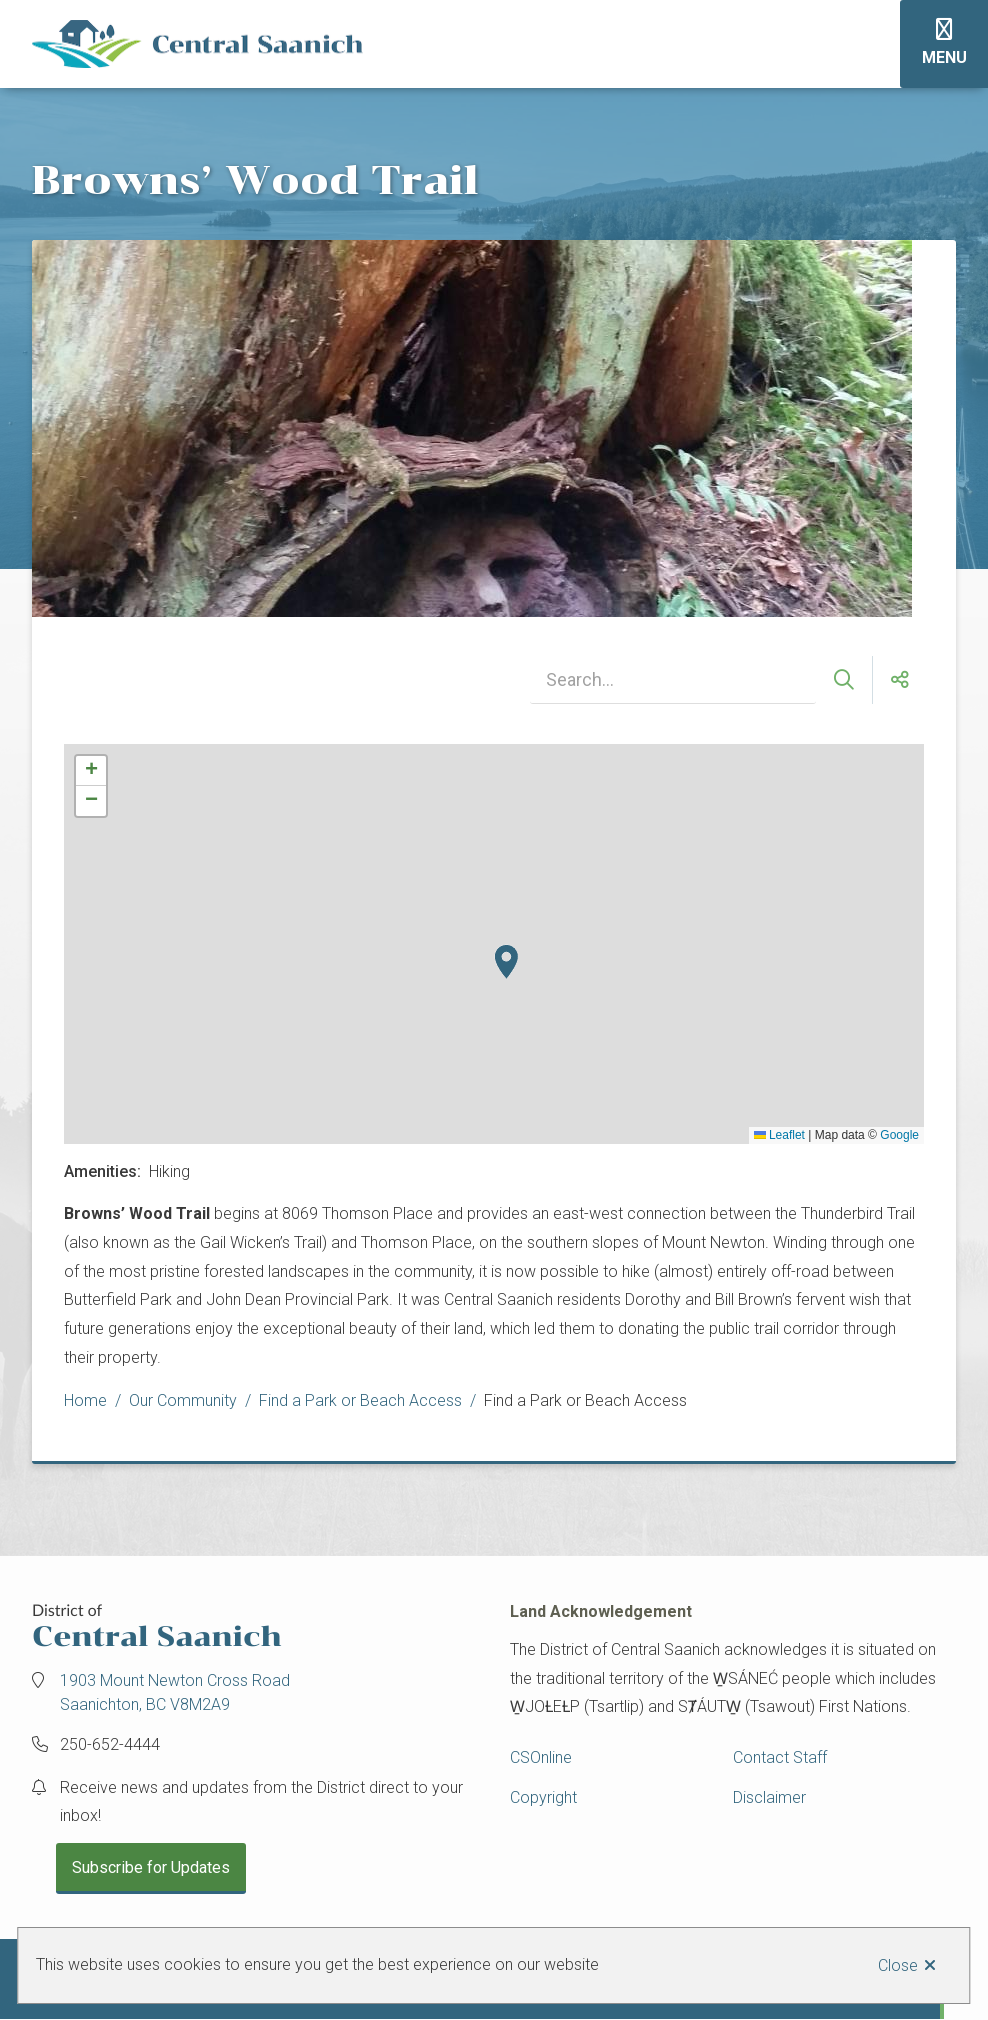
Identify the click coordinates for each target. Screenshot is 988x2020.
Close (898, 1965)
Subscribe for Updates (151, 1867)
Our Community (183, 1400)
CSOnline (541, 1757)
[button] (506, 962)
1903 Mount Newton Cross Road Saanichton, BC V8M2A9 (175, 1692)
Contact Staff (780, 1757)
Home (85, 1400)
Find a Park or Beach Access (360, 1400)
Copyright (543, 1797)
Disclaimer (769, 1797)
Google (899, 1135)
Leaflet (779, 1135)
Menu (944, 57)
